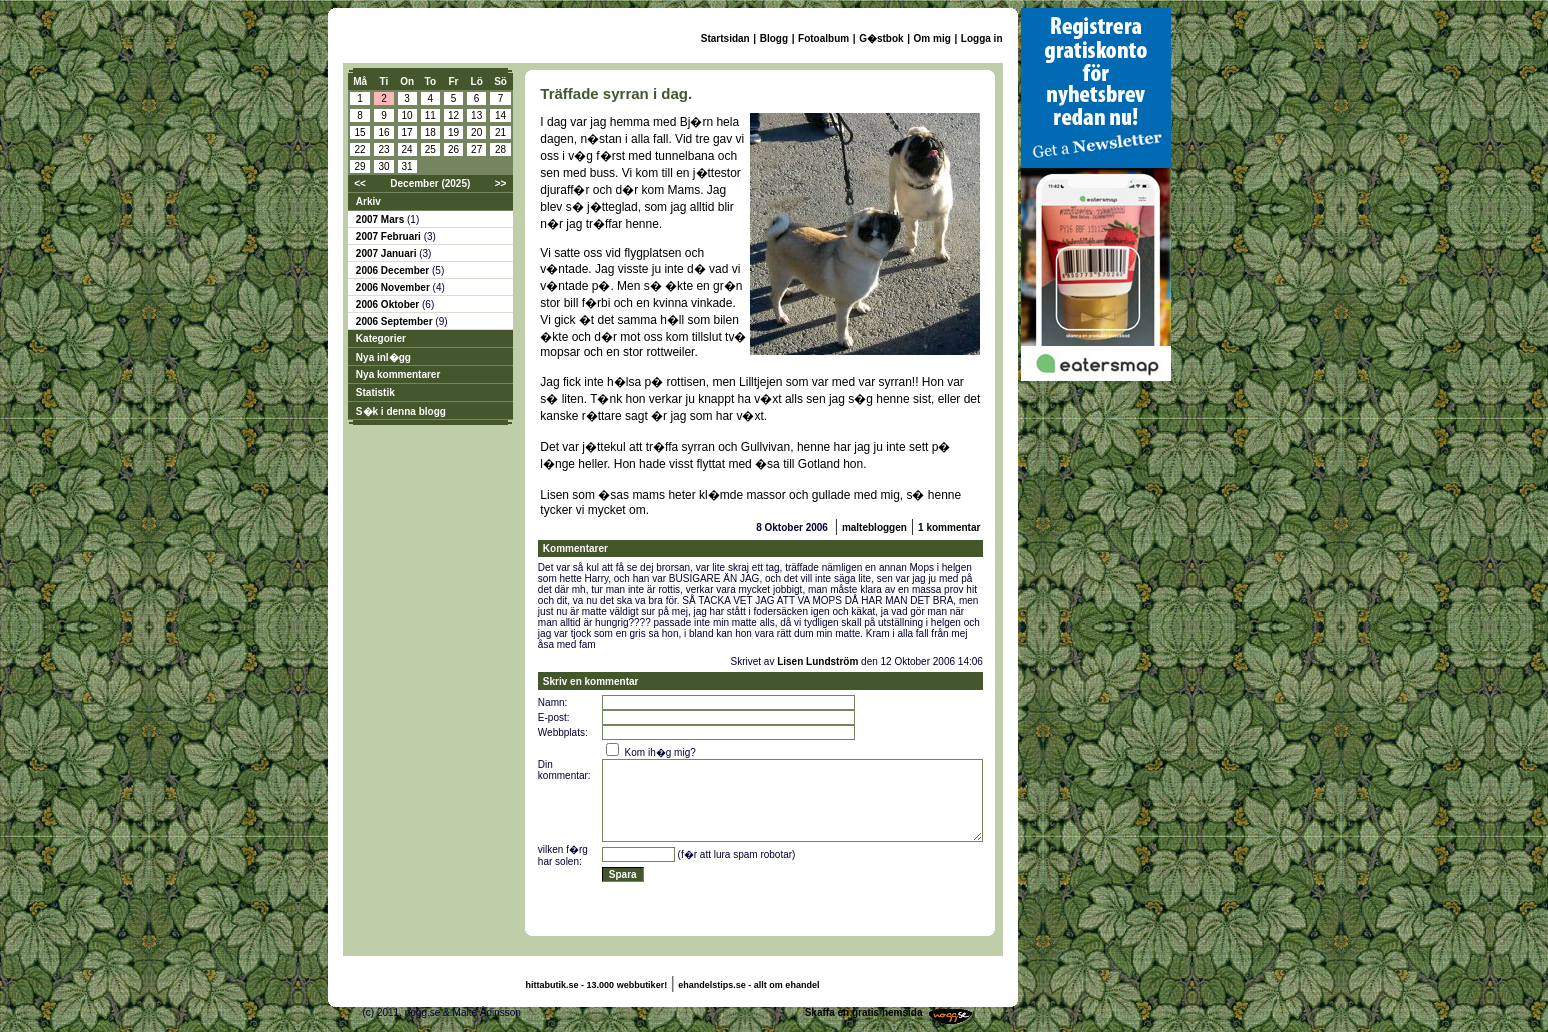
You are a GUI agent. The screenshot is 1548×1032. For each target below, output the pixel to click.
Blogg (774, 38)
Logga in (982, 38)
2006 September (396, 321)
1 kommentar (949, 527)
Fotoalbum (823, 38)
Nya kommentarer (398, 374)
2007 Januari (387, 253)
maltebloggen (874, 527)
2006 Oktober (389, 304)
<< (360, 183)
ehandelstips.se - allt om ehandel (748, 985)
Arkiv (368, 201)
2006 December (394, 270)
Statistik (375, 392)
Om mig (932, 38)
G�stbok (881, 38)
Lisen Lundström (817, 661)
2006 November (394, 287)
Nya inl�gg (383, 357)
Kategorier (381, 338)
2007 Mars (381, 219)
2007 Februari (390, 236)
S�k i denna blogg (401, 411)
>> (501, 183)
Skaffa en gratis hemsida (864, 1012)
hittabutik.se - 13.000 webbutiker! (597, 985)
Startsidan (725, 38)
